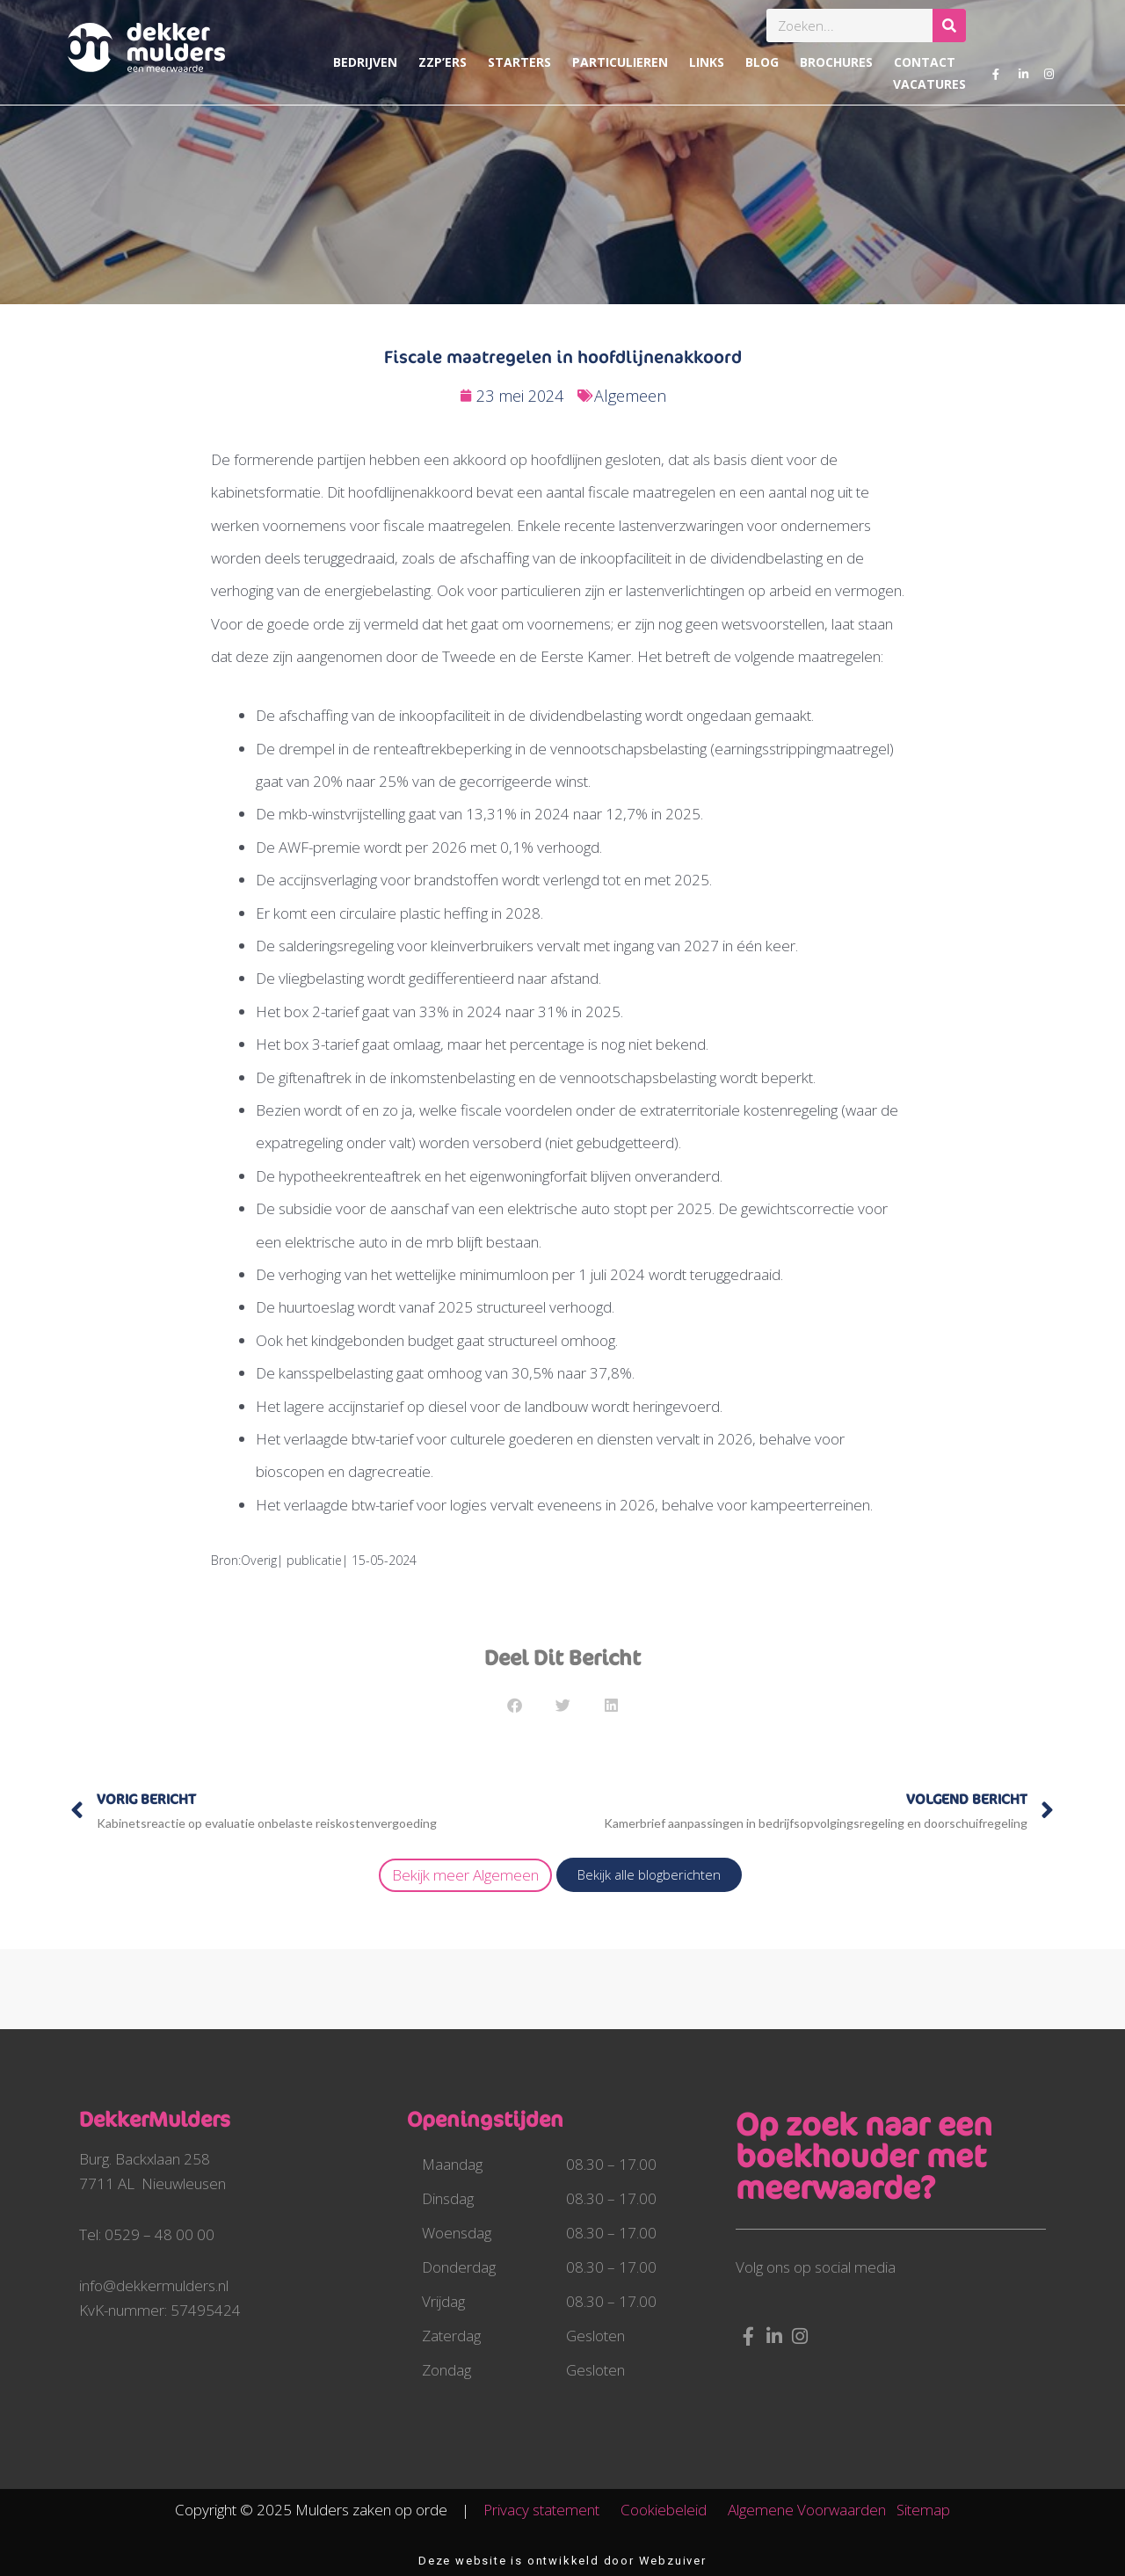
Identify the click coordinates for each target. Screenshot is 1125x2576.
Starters (519, 62)
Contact (924, 62)
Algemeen (630, 395)
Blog (762, 62)
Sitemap (923, 2510)
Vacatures (929, 84)
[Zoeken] (949, 25)
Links (706, 62)
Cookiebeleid (672, 2510)
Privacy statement (550, 2510)
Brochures (836, 62)
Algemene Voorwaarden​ (807, 2510)
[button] (514, 1705)
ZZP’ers (442, 62)
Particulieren (620, 62)
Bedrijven (365, 62)
